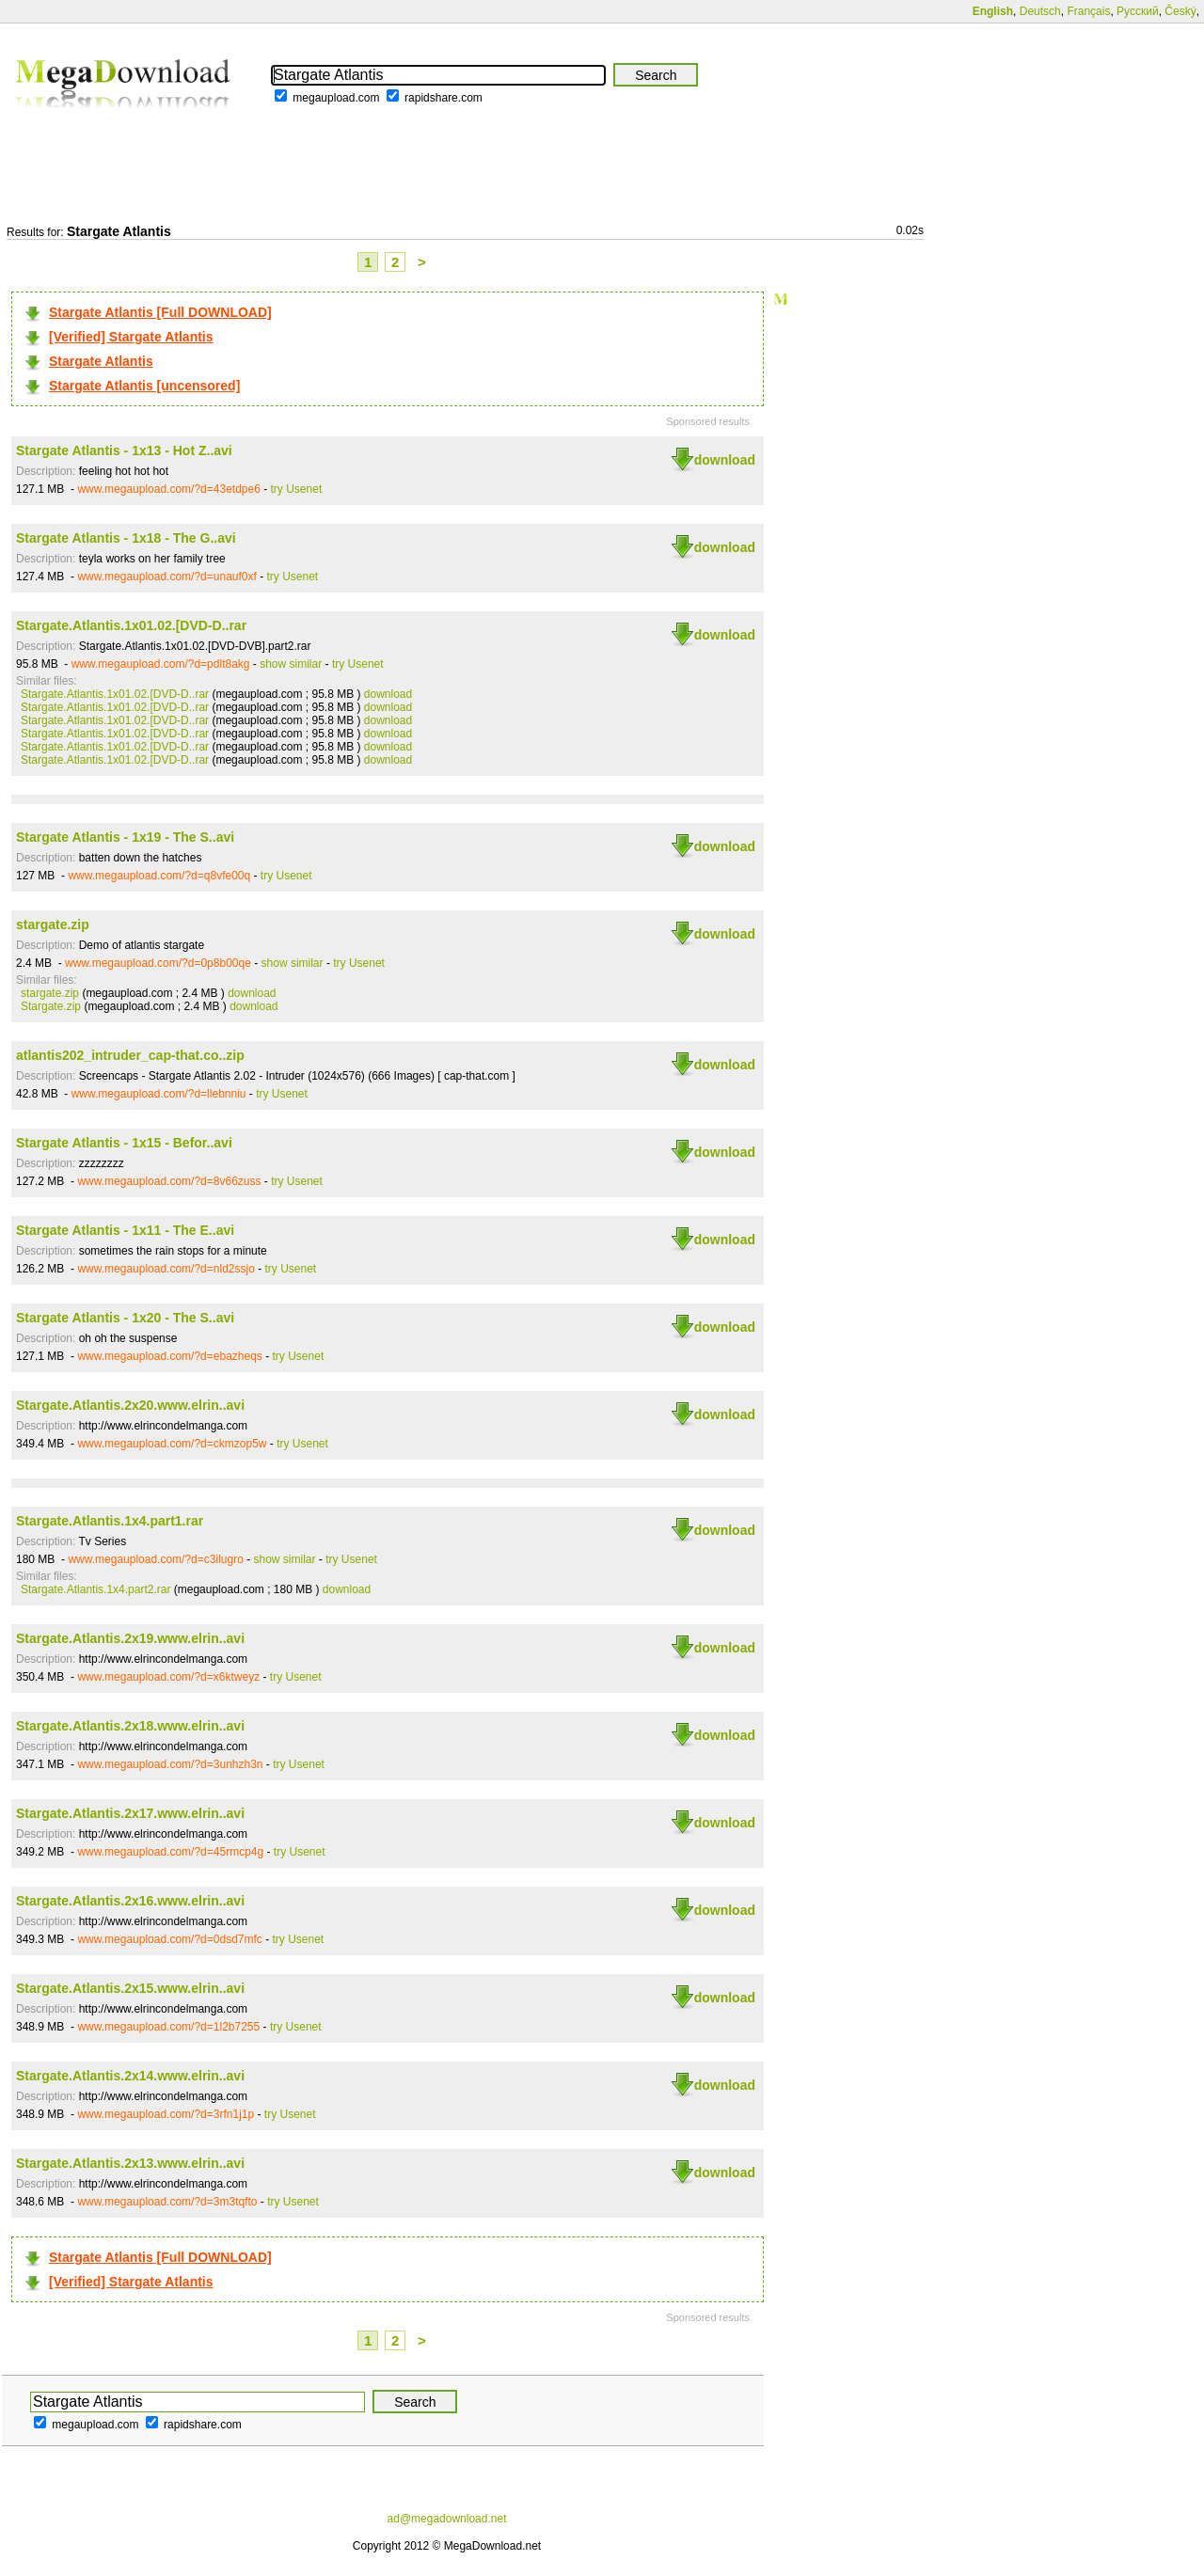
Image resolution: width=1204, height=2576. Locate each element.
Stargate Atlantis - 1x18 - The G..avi (126, 537)
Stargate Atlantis (101, 361)
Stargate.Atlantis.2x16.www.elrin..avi (130, 1900)
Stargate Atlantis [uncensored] (144, 385)
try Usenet (297, 489)
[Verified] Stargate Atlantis (131, 336)
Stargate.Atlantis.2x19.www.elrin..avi (130, 1638)
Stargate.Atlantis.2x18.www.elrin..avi (130, 1725)
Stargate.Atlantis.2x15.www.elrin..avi (130, 1988)
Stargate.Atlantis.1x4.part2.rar (95, 1589)
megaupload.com (336, 97)
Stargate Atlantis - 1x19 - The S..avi (125, 837)
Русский (1138, 11)
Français (1088, 11)
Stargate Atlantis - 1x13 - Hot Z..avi (124, 450)
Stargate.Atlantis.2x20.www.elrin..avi (130, 1405)
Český (1180, 11)
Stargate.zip (51, 1006)
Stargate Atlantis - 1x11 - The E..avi (125, 1230)
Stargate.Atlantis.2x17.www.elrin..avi (130, 1813)
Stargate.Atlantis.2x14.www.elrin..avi (130, 2075)
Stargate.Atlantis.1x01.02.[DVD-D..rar (131, 625)
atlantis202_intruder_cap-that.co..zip (130, 1055)
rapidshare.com (443, 97)
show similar (291, 664)
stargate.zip (52, 924)
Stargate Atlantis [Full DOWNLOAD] (160, 312)
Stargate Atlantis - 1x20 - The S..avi (125, 1317)
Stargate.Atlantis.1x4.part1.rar (109, 1520)
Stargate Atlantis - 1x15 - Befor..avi (124, 1142)
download (724, 459)
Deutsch (1040, 11)
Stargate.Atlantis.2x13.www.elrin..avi (130, 2163)
